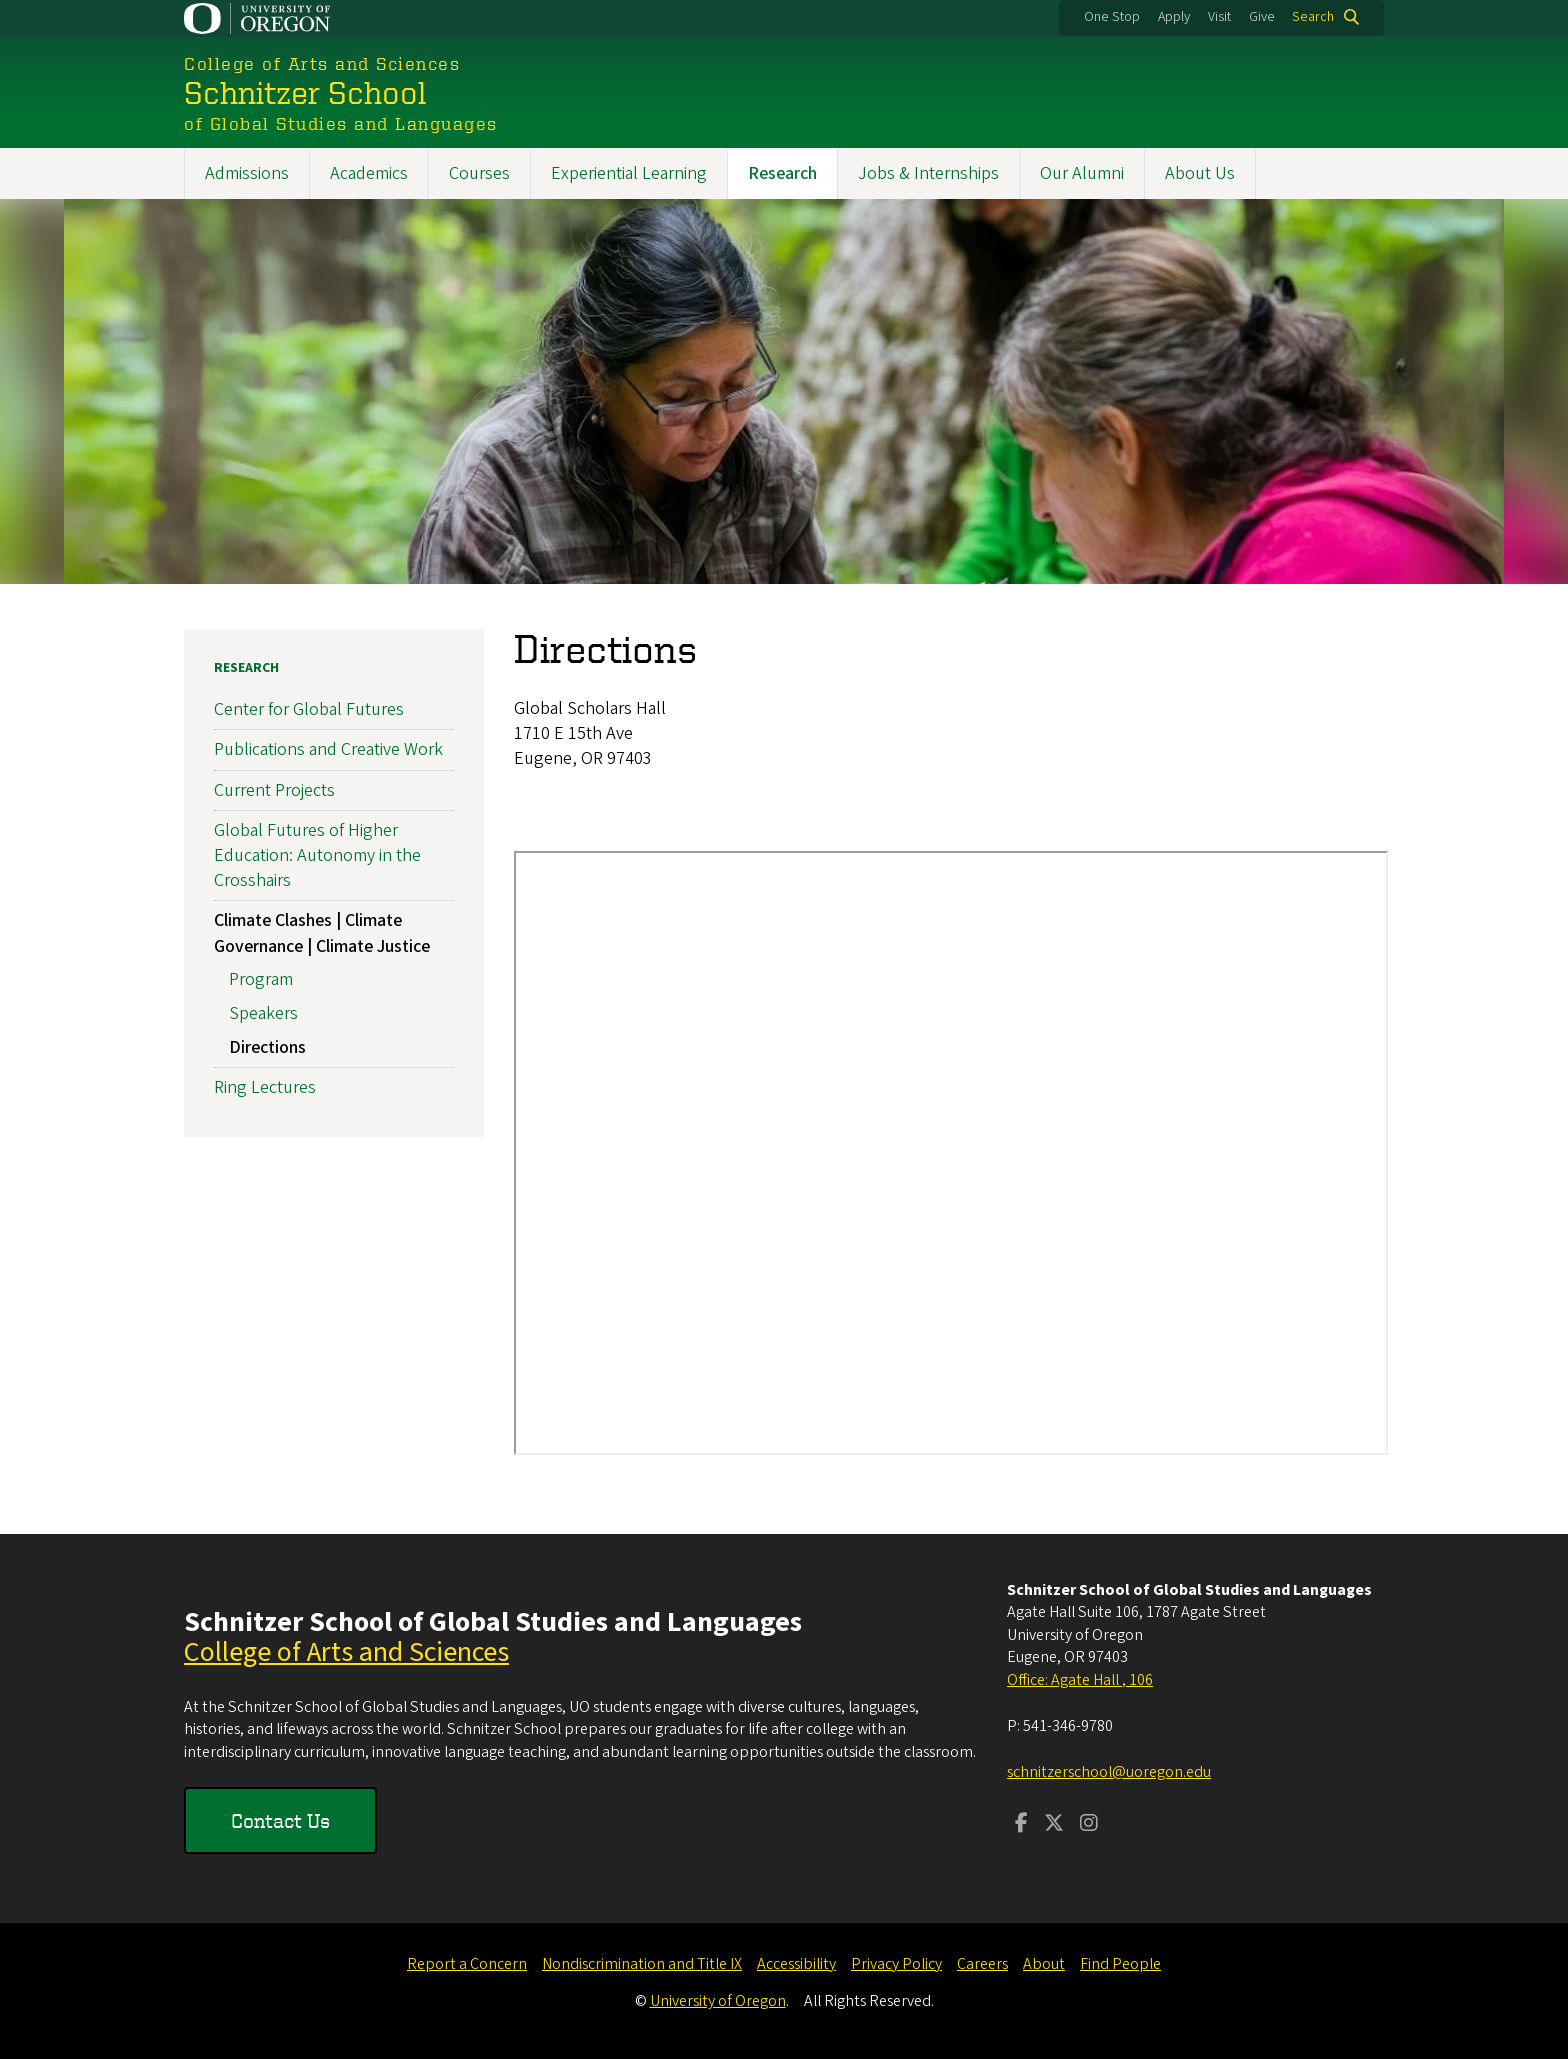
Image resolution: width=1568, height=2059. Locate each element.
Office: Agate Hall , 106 (1080, 1680)
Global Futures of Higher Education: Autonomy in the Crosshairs (317, 855)
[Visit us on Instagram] (1089, 1825)
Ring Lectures (265, 1087)
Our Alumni (1082, 173)
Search (1313, 17)
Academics (369, 173)
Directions (267, 1047)
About (1044, 1964)
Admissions (247, 173)
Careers (982, 1964)
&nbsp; (951, 1153)
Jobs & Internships (928, 173)
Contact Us (280, 1820)
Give (1262, 17)
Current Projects (274, 790)
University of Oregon (718, 2001)
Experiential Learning (629, 173)
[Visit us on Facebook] (1021, 1825)
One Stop (1112, 17)
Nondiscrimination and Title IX (642, 1964)
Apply (1174, 17)
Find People (1120, 1964)
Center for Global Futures (309, 709)
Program (261, 979)
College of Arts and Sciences (346, 1652)
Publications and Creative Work (328, 750)
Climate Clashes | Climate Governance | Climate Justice (322, 933)
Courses (479, 173)
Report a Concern (467, 1964)
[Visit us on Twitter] (1054, 1825)
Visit (1219, 17)
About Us (1200, 173)
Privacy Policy (896, 1964)
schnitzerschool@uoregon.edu (1109, 1772)
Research (782, 173)
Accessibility (796, 1964)
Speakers (263, 1013)
